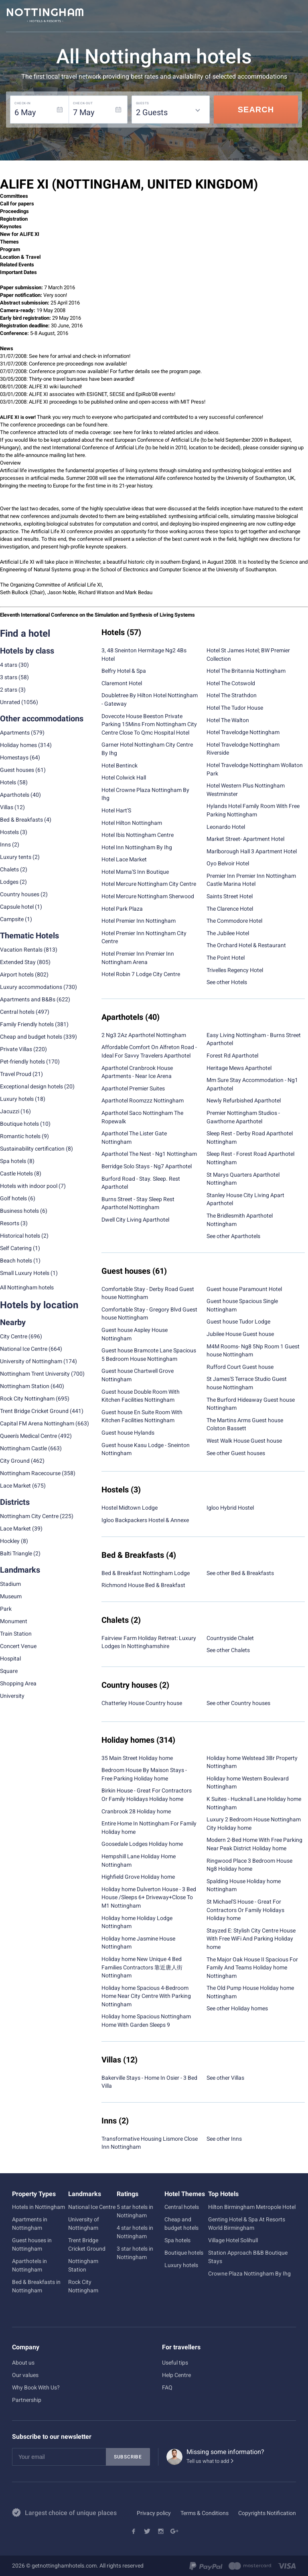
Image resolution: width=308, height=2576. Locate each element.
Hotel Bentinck (119, 765)
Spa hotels (177, 2240)
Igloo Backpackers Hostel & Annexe (145, 1520)
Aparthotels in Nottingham (29, 2265)
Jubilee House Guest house (240, 1334)
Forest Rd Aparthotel (232, 1055)
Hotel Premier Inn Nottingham (138, 921)
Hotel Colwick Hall (123, 777)
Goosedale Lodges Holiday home (142, 1844)
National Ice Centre (23, 1349)
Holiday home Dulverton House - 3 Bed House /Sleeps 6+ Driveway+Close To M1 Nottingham (148, 1897)
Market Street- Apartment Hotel (245, 839)
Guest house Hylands (127, 1432)
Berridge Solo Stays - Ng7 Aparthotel (146, 1166)
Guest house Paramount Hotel (244, 1289)
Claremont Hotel (121, 683)
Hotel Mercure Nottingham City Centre (148, 884)
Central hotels (17, 1012)
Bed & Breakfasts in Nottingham (36, 2286)
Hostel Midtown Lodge (129, 1507)
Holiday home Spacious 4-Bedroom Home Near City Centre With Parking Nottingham (146, 1996)
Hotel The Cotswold (231, 683)
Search (256, 109)
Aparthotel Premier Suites (133, 1088)
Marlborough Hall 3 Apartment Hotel (252, 851)
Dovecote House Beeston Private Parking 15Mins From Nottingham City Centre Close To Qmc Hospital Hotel (149, 724)
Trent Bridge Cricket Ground (34, 1411)
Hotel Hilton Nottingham (131, 823)
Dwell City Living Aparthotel (135, 1219)
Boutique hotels (183, 2252)
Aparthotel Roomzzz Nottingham (142, 1100)
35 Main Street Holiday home (137, 1758)
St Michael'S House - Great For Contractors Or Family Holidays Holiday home (245, 1909)
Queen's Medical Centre (28, 1436)
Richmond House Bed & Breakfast (143, 1585)
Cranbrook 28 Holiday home (136, 1811)
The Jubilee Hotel (228, 933)
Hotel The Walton (228, 720)
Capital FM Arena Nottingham (37, 1423)
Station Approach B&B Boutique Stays (248, 2256)
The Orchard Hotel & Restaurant (246, 945)
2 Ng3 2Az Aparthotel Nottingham (143, 1035)
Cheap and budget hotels (31, 1036)
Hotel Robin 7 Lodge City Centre (140, 974)
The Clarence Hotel (230, 908)
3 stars (8, 677)
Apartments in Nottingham (29, 2223)
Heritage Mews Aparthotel (239, 1068)
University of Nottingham (31, 1361)
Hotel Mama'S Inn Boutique (135, 872)
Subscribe (128, 2457)
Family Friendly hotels (27, 1024)
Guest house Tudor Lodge (238, 1321)
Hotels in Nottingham (38, 2207)
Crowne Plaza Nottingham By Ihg (249, 2273)
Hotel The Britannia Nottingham (246, 671)
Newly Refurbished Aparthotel (244, 1100)
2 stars (8, 689)
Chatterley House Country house (141, 1703)
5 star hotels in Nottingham (135, 2211)
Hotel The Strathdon (232, 695)
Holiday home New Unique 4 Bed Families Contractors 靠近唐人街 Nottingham (141, 1967)
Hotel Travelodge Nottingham (243, 732)
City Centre (13, 1336)
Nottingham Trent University (35, 1373)
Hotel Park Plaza (122, 908)
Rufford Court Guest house (240, 1367)
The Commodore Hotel (234, 921)
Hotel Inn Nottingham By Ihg (136, 847)
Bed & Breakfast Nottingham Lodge (145, 1573)
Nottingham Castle (23, 1448)
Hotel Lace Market (124, 859)
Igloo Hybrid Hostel (230, 1507)
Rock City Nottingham (27, 1398)
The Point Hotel (226, 957)
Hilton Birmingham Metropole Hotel (252, 2207)
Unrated (10, 702)
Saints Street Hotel (230, 896)
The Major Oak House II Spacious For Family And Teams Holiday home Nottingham (252, 1967)
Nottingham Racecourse (30, 1473)
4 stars (8, 665)
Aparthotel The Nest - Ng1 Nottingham (149, 1154)
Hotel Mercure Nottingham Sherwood (147, 896)
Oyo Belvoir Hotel (228, 863)
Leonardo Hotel (226, 827)
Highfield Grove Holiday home (138, 1877)
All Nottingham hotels (27, 1287)
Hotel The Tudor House (235, 707)
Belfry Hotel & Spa (123, 671)
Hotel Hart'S (116, 810)
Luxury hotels (181, 2265)
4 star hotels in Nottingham (135, 2232)
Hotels (8, 782)
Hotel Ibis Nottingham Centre (137, 835)
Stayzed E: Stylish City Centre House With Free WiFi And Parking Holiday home (251, 1938)
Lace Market (15, 1485)
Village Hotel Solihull (233, 2240)
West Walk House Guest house (244, 1440)
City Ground (15, 1461)
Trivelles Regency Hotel (235, 970)
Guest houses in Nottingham (32, 2244)
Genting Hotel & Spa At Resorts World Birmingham (246, 2223)
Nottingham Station (24, 1386)
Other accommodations (41, 718)
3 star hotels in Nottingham (135, 2252)
